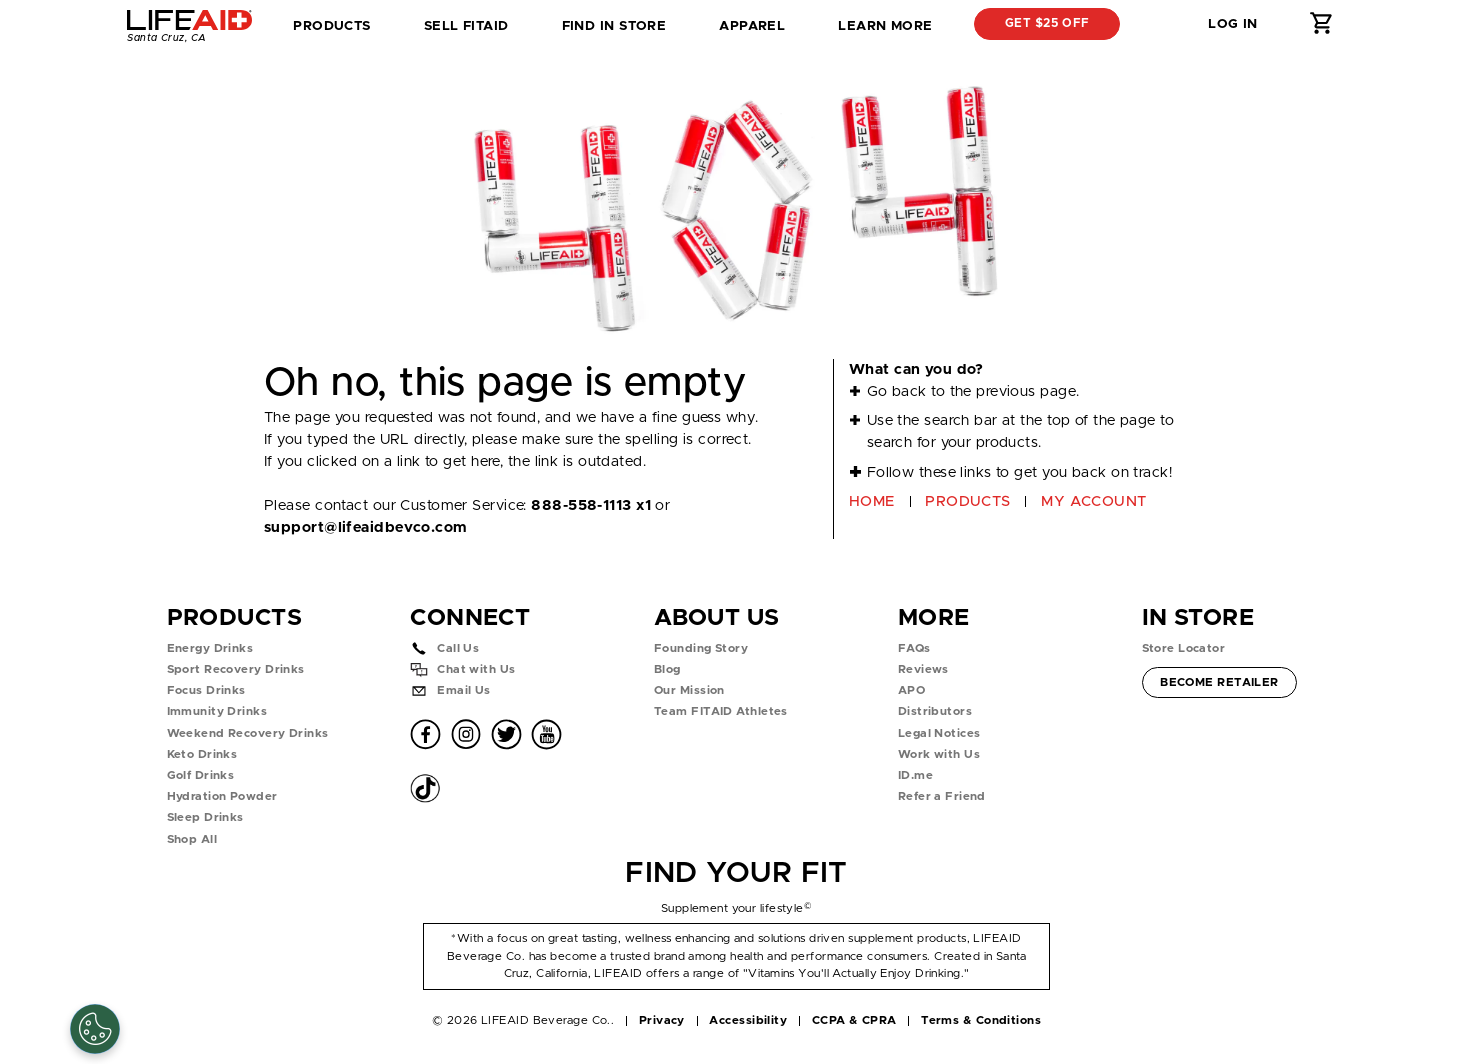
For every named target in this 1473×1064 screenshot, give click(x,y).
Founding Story (701, 648)
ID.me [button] (915, 775)
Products (332, 26)
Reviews (923, 669)
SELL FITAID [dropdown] (466, 26)
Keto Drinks (202, 754)
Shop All (192, 839)
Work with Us (939, 754)
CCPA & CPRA (854, 1020)
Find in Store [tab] (614, 32)
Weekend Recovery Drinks (248, 733)
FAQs (914, 648)
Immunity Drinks (217, 711)
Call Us (458, 648)
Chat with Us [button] (476, 669)
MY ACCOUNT (1093, 501)
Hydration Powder (222, 796)
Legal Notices (939, 733)
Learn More (885, 26)
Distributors (935, 711)
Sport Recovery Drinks (236, 669)
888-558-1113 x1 (591, 505)
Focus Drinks (206, 690)
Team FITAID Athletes (721, 711)
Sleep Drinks (205, 817)
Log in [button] (1233, 24)
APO (911, 690)
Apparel (752, 26)
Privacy (662, 1020)
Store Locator (1184, 648)
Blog (667, 669)
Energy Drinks (210, 648)
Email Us (464, 690)
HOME (872, 501)
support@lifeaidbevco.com (365, 527)
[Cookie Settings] (95, 1029)
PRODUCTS (968, 501)
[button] (1158, 24)
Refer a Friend (942, 796)
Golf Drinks (201, 775)
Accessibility (748, 1020)
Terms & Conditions (981, 1020)
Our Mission (689, 690)
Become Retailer (1219, 680)
